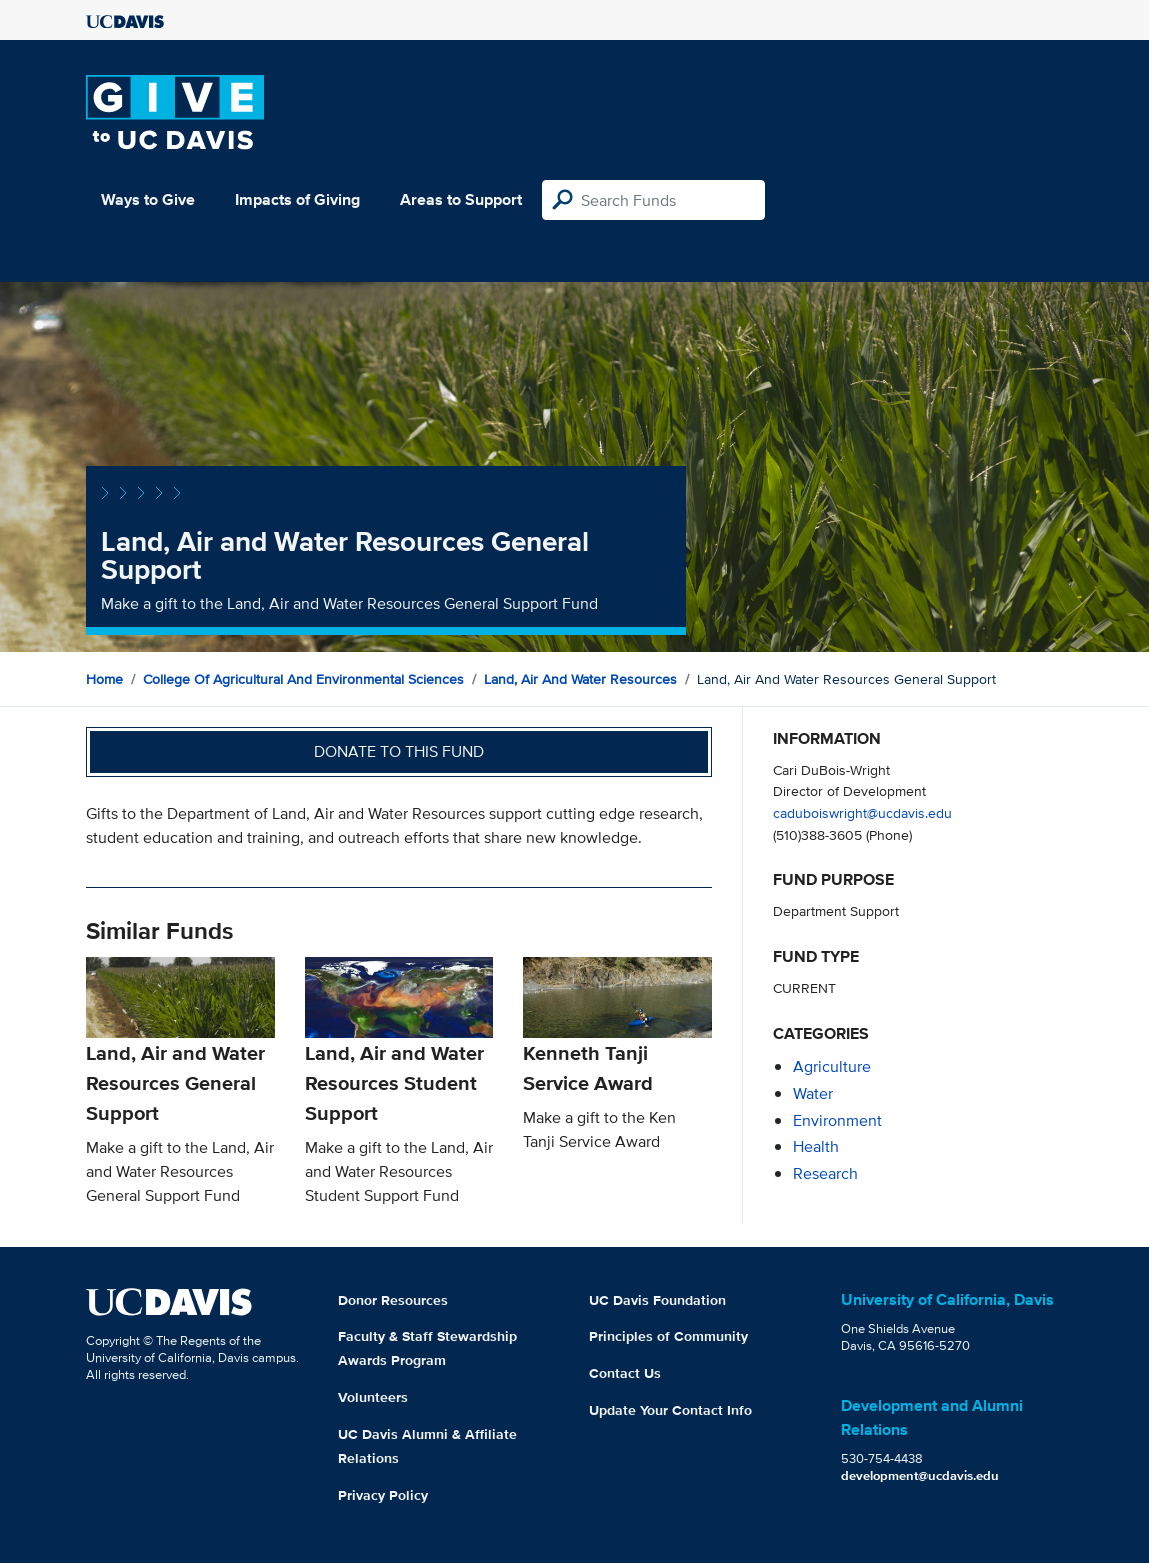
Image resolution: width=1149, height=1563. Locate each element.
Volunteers (373, 1397)
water (813, 1093)
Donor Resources (393, 1300)
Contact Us (625, 1373)
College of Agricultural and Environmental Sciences (303, 679)
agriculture (832, 1066)
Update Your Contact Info (670, 1410)
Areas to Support (461, 199)
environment (837, 1120)
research (825, 1173)
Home (104, 679)
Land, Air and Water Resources (580, 679)
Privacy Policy (383, 1495)
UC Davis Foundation (657, 1300)
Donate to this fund (399, 751)
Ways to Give (148, 199)
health (816, 1146)
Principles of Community (668, 1336)
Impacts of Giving (297, 199)
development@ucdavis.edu (920, 1475)
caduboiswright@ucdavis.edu (862, 812)
